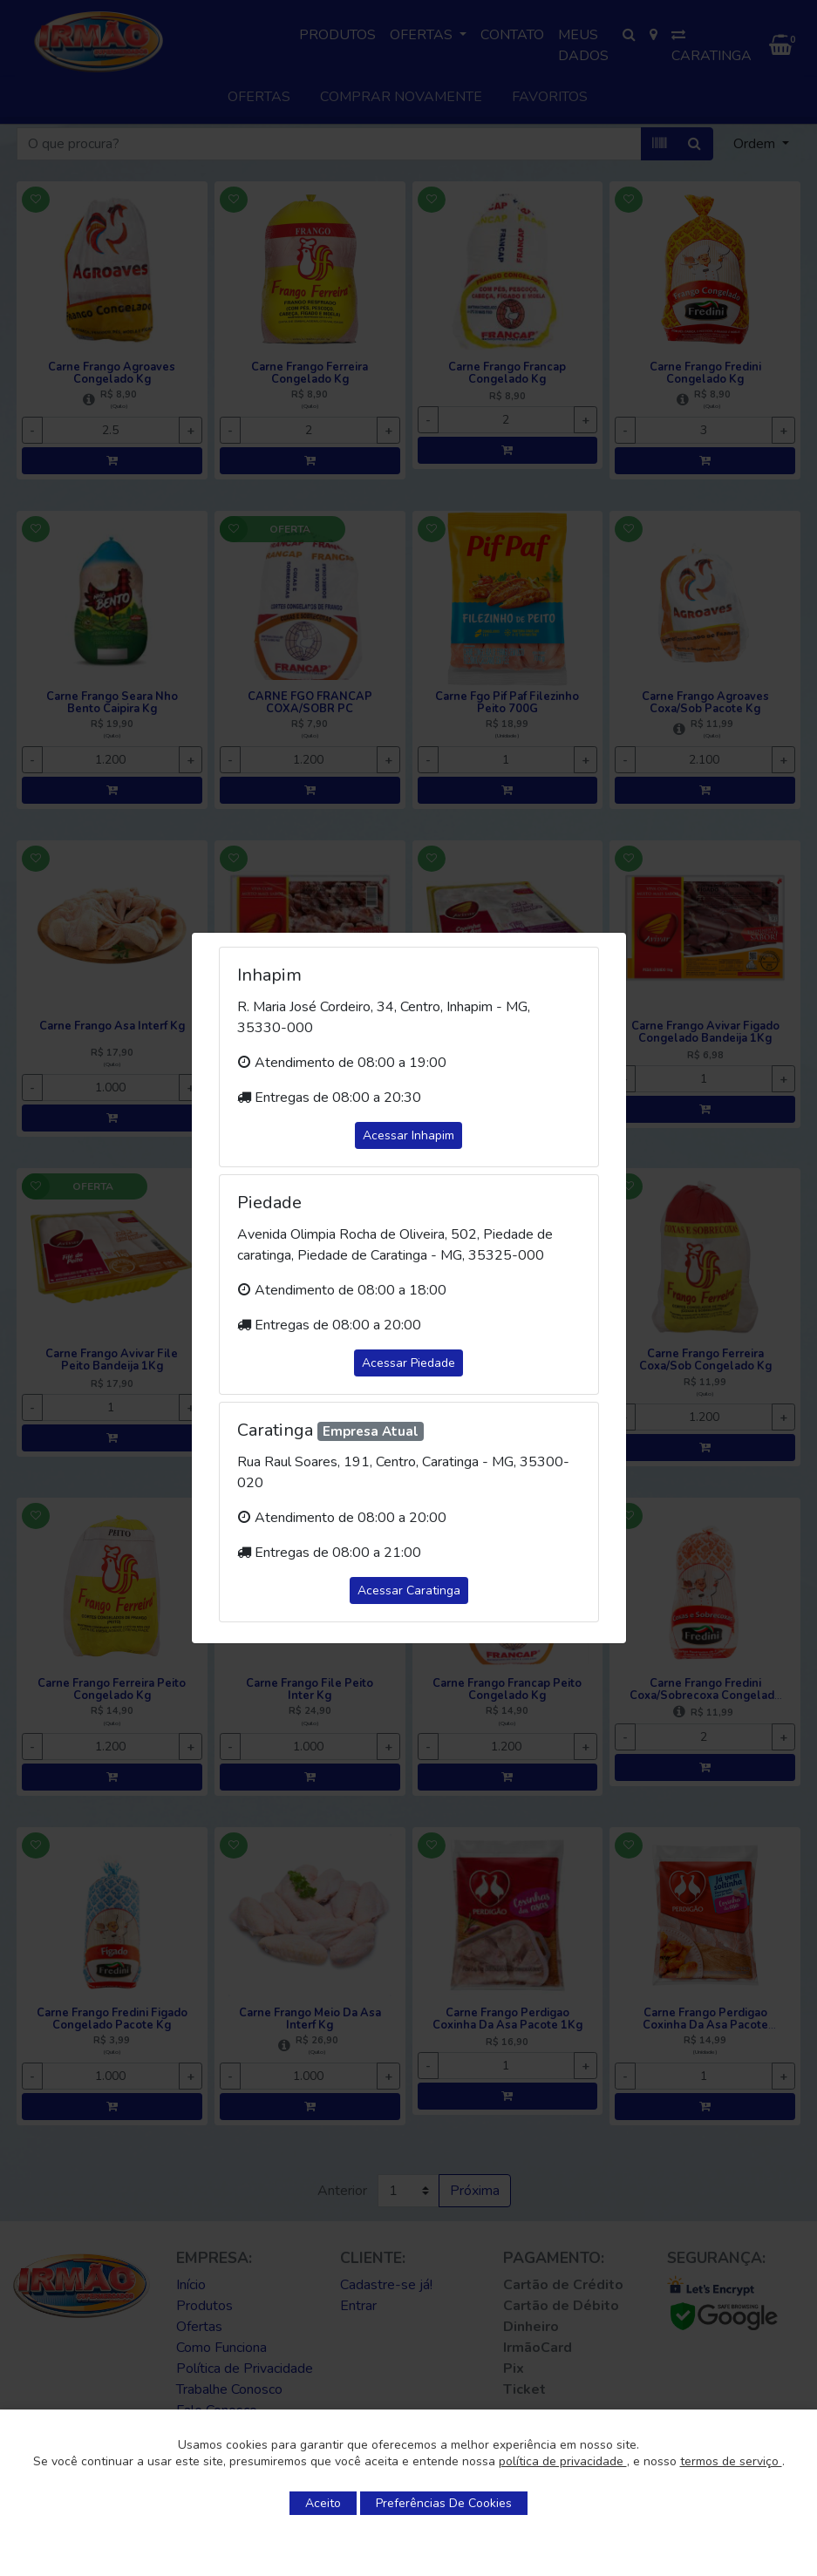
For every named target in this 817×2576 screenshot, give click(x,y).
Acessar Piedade (408, 1363)
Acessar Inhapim (408, 1135)
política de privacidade (563, 2461)
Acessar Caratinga (408, 1590)
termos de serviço (731, 2461)
